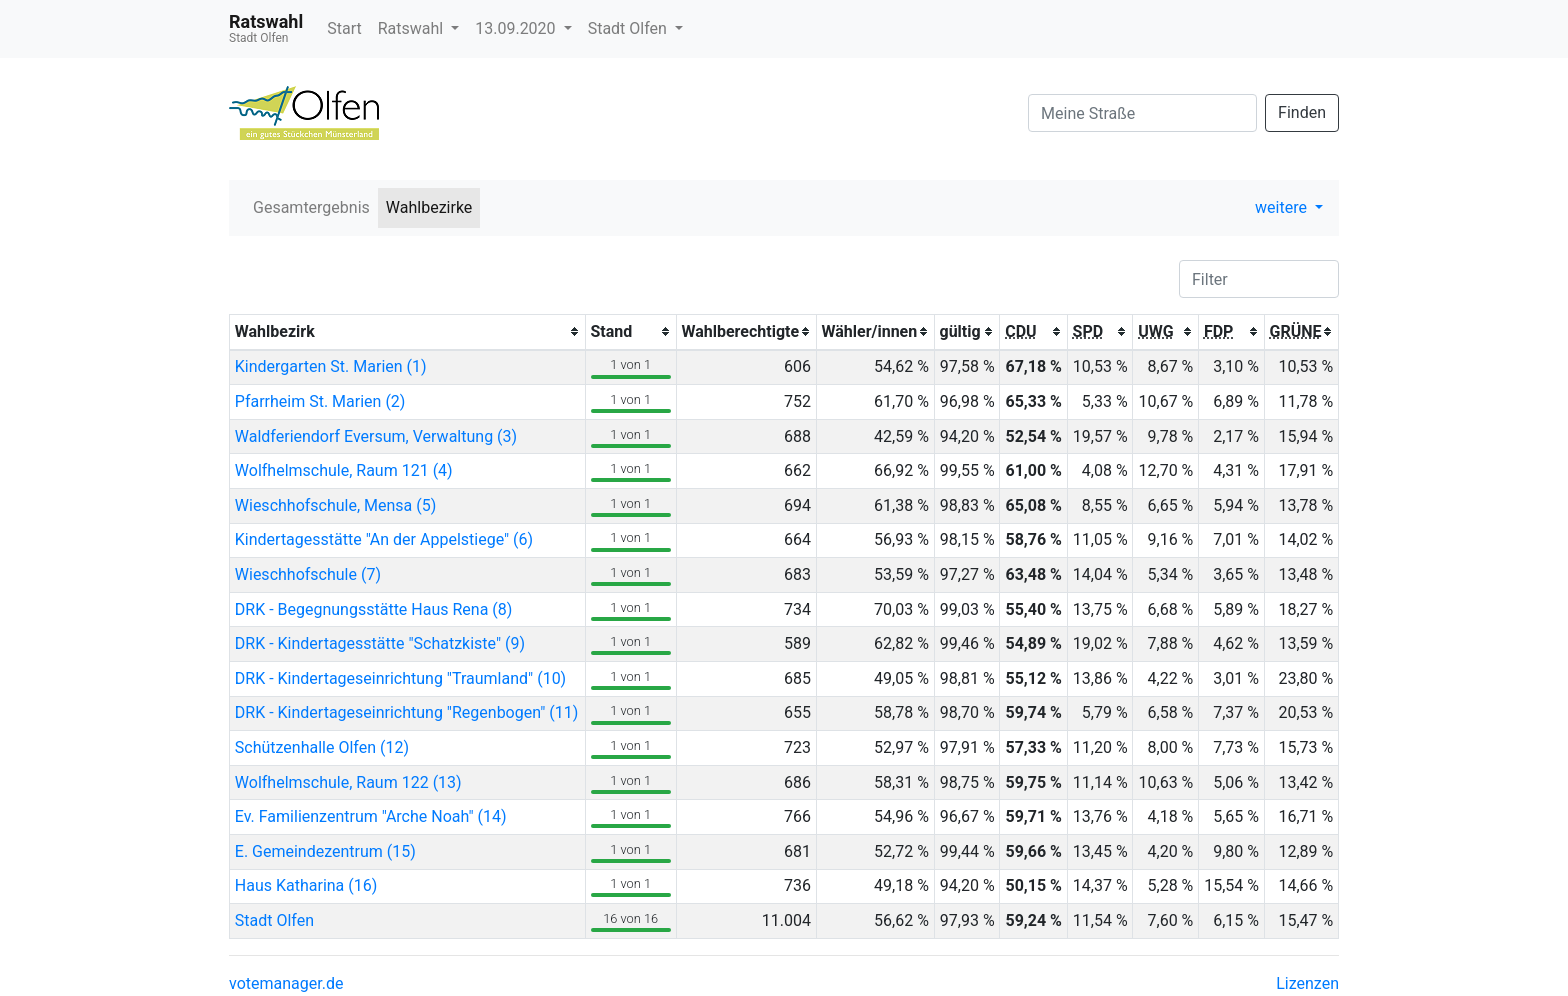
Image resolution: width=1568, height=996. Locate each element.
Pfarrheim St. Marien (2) (320, 401)
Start (344, 28)
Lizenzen (1307, 983)
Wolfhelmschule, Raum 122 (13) (348, 782)
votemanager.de (286, 983)
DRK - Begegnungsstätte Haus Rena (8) (374, 609)
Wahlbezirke (429, 207)
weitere (1283, 207)
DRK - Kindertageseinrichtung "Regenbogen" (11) (407, 712)
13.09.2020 (517, 28)
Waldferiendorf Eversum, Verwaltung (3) (376, 436)
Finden (1302, 112)
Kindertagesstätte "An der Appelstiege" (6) (384, 539)
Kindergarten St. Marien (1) (331, 366)
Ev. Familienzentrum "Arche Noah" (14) (371, 816)
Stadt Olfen (629, 28)
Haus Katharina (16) (306, 885)
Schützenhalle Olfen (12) (322, 747)
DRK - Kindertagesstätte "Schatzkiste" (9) (380, 643)
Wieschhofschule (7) (308, 574)
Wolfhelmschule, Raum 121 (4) (344, 470)
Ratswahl (412, 28)
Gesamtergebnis (311, 207)
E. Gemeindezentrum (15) (325, 851)
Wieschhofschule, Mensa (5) (336, 505)
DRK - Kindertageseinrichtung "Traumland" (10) (400, 678)
